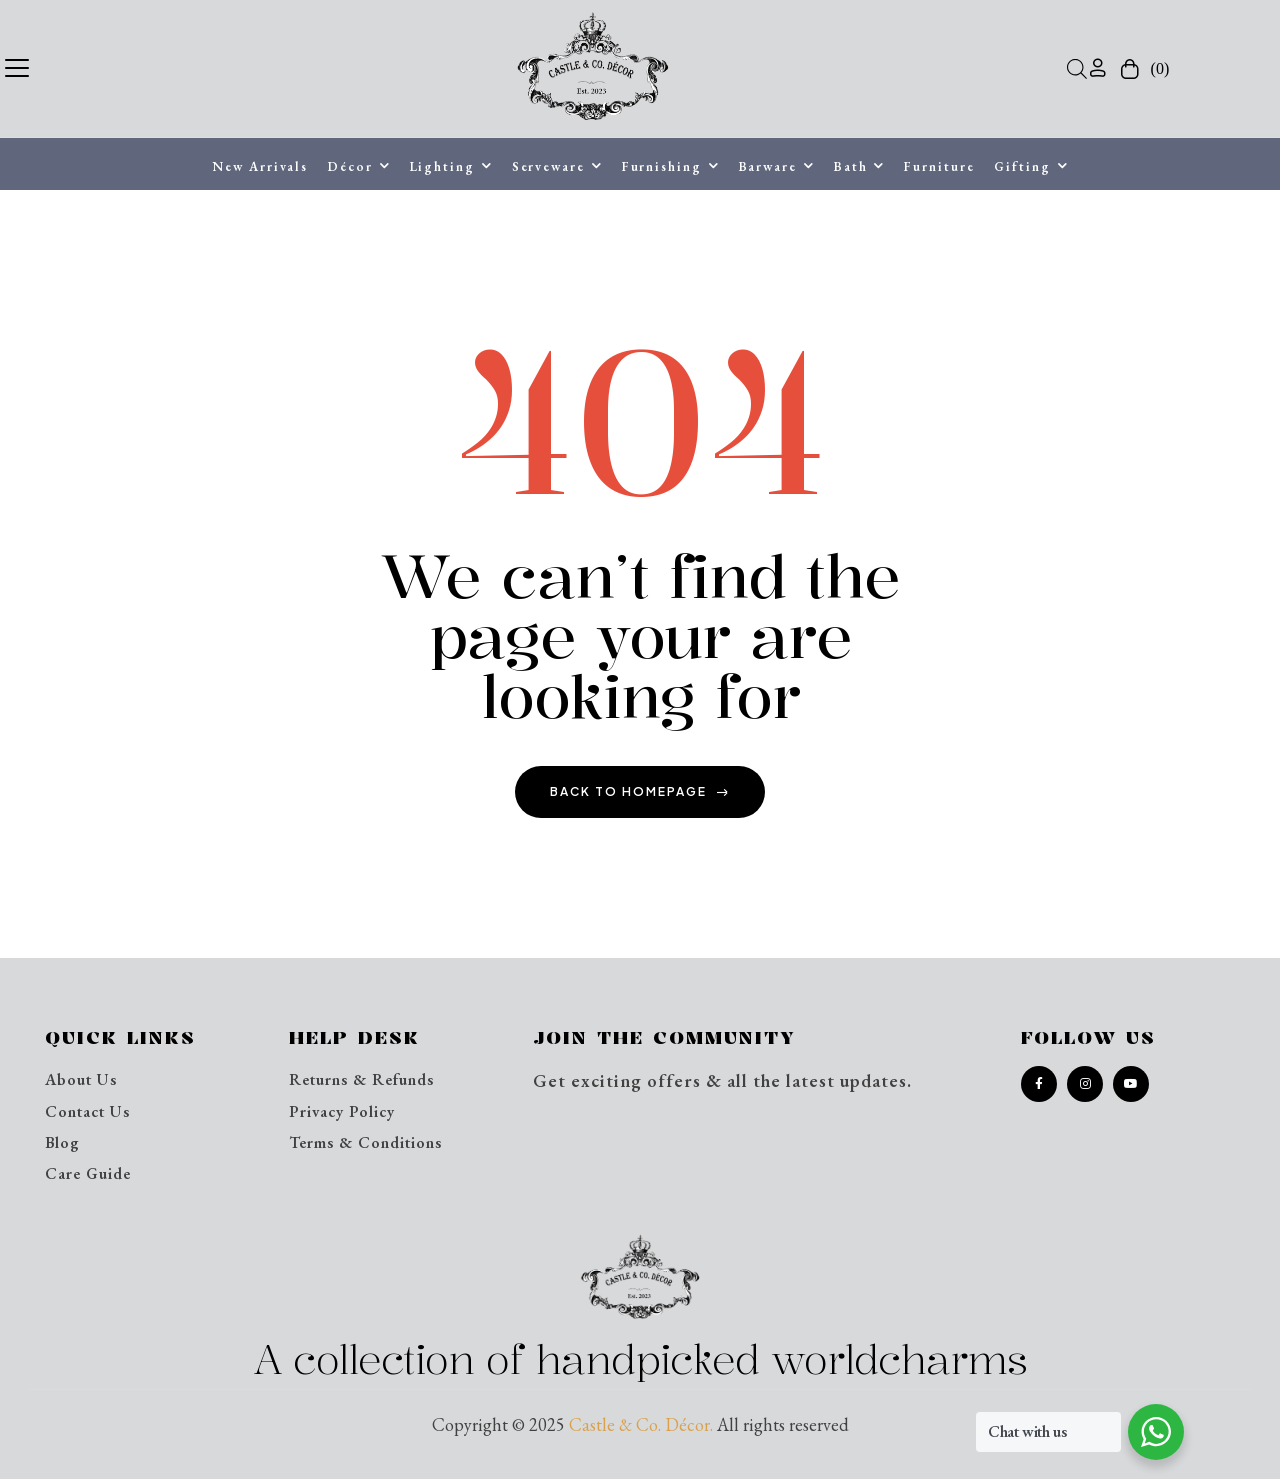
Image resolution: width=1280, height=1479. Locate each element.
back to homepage (640, 791)
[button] (17, 65)
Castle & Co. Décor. (641, 1424)
